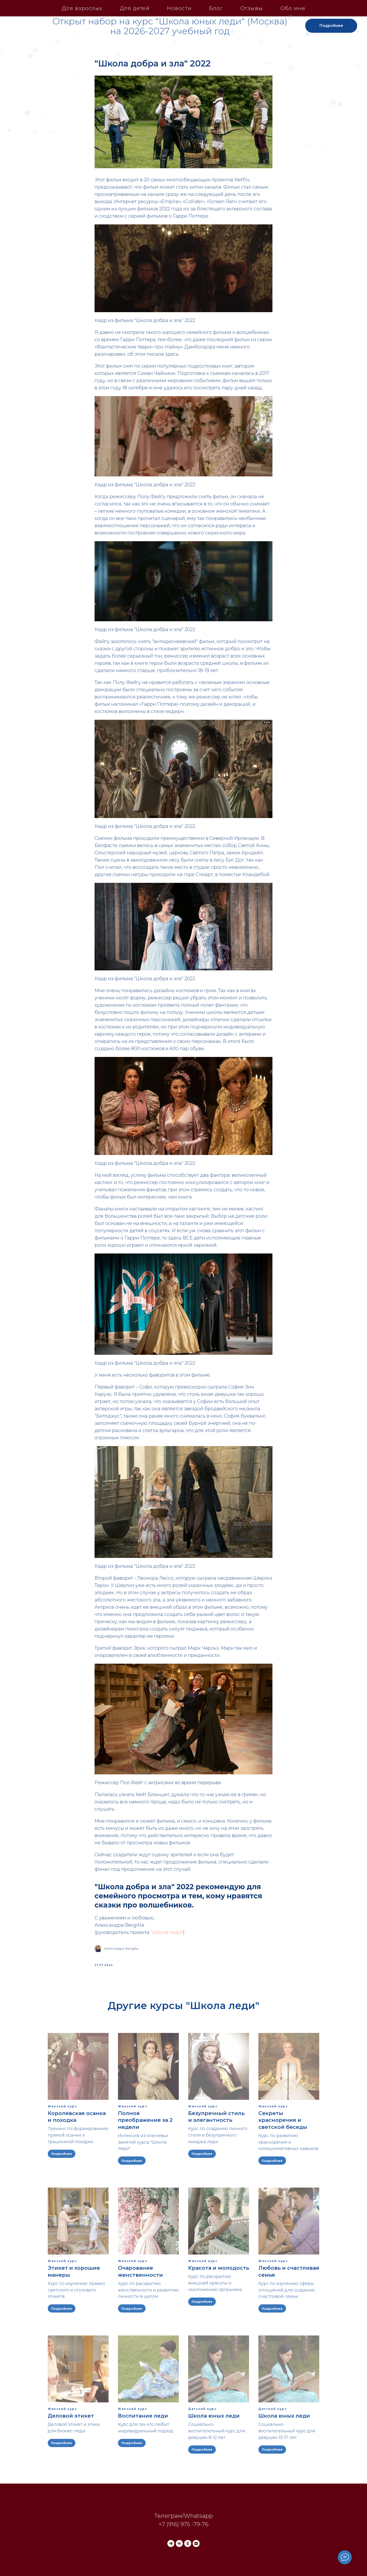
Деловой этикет (71, 2416)
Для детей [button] (135, 8)
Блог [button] (216, 8)
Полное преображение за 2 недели (145, 2120)
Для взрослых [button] (82, 8)
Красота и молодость (218, 2268)
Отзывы (251, 8)
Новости (179, 8)
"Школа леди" (166, 1932)
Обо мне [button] (292, 8)
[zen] (196, 2543)
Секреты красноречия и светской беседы (282, 2120)
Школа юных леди (214, 2416)
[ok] (187, 2543)
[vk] (179, 2543)
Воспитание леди (143, 2416)
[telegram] (170, 2543)
